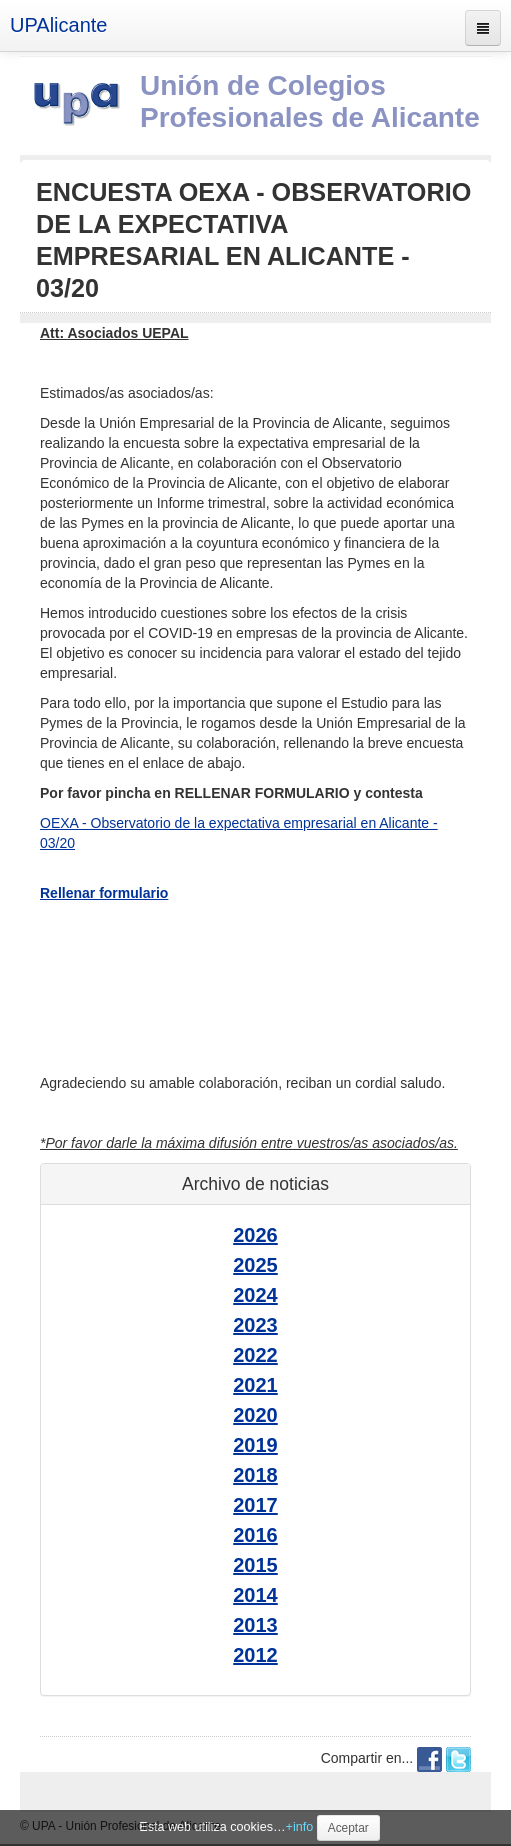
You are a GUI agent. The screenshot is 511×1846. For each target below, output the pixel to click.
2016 (255, 1535)
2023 (255, 1325)
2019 (255, 1445)
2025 (255, 1265)
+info (300, 1827)
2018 (255, 1475)
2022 (255, 1355)
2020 (255, 1415)
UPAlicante (58, 25)
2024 (255, 1295)
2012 (255, 1655)
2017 (255, 1505)
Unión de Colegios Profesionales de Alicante (310, 101)
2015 (255, 1565)
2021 (255, 1385)
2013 (255, 1625)
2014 (255, 1595)
